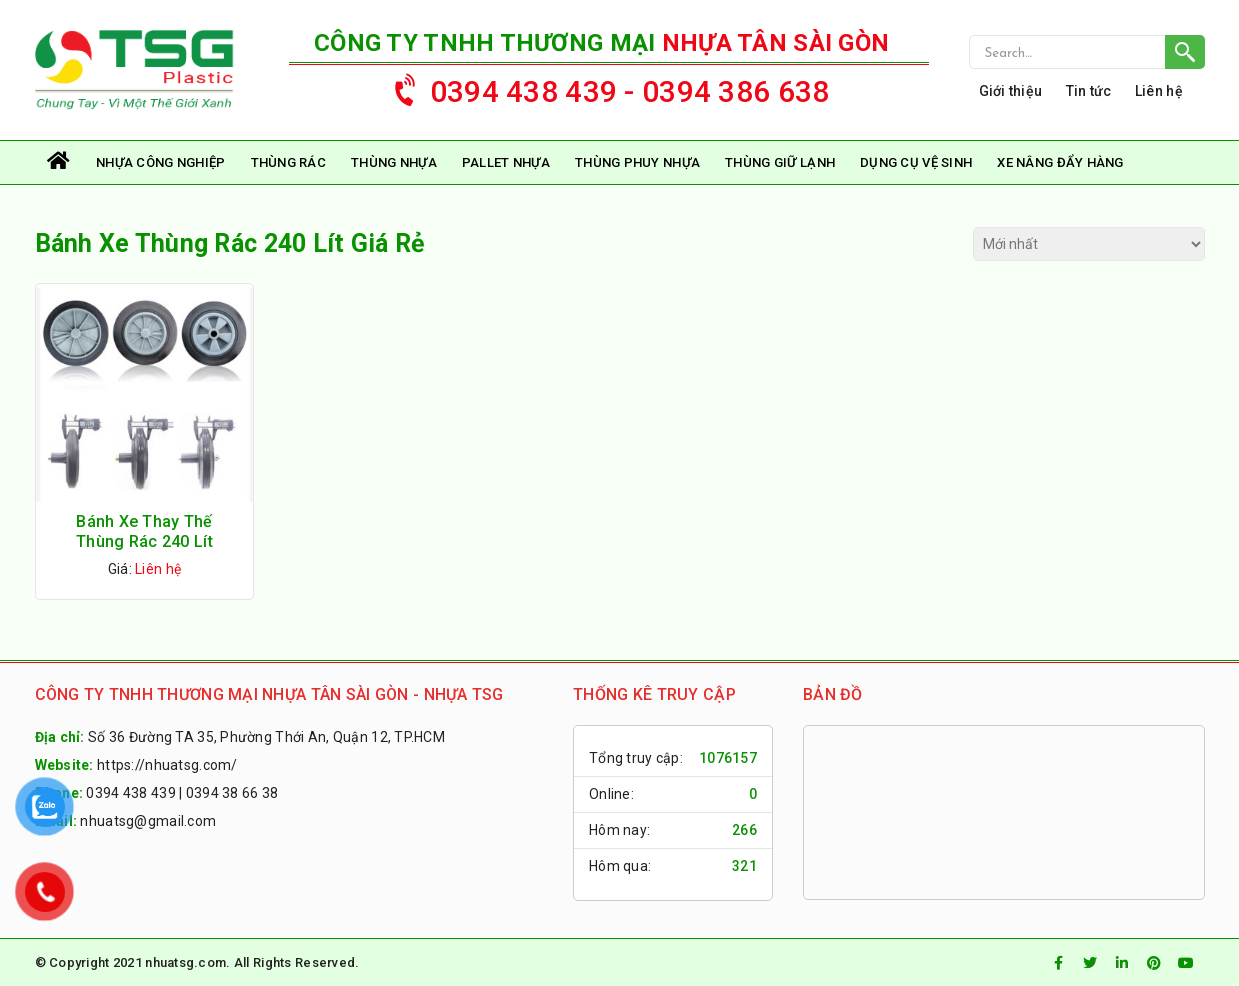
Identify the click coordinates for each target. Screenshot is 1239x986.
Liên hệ (1159, 91)
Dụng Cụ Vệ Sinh (916, 162)
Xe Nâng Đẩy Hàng (1060, 162)
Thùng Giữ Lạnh (780, 162)
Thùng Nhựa (394, 162)
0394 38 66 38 (232, 793)
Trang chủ (60, 162)
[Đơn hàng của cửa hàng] (1089, 244)
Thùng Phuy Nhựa (637, 162)
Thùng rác (289, 162)
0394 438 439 (130, 793)
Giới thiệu (1011, 91)
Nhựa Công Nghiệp (160, 162)
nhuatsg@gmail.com (148, 821)
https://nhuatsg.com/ (167, 765)
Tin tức (1089, 91)
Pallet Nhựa (506, 162)
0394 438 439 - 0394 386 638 (602, 87)
